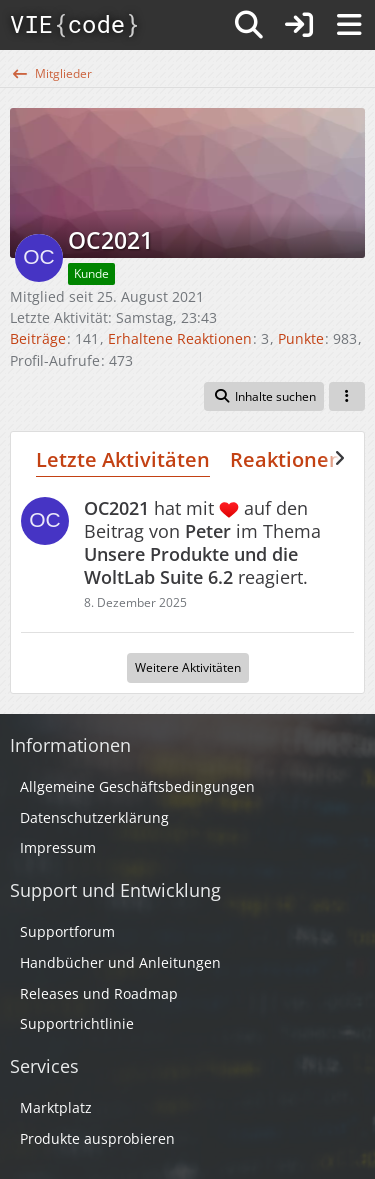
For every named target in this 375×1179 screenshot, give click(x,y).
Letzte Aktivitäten (123, 459)
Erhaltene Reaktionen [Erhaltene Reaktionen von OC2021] (180, 338)
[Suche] (249, 25)
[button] (264, 397)
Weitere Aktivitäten (188, 667)
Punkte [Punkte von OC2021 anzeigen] (301, 338)
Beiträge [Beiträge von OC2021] (38, 338)
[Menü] (349, 25)
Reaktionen (286, 459)
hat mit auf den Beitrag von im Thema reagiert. (202, 542)
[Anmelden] (299, 25)
